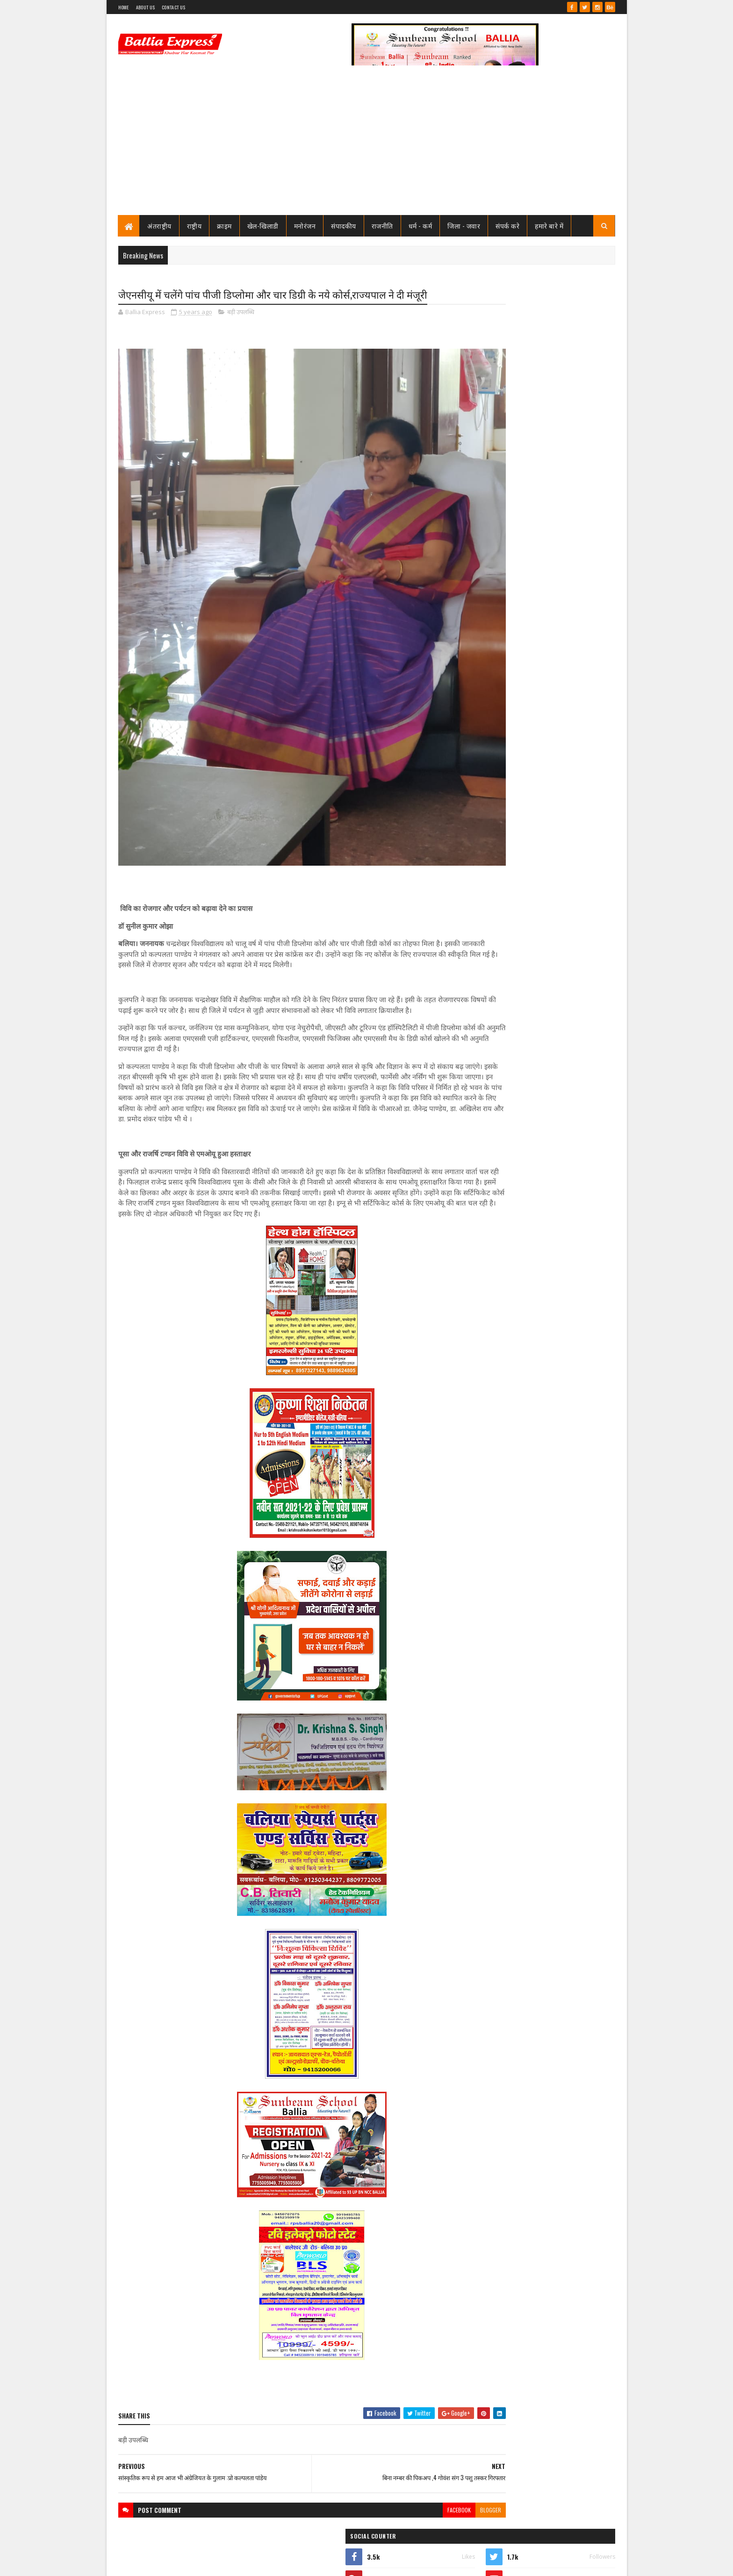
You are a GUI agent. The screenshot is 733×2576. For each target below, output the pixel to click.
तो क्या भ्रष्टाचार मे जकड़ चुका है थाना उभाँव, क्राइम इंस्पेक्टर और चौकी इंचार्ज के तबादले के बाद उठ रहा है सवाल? (561, 559)
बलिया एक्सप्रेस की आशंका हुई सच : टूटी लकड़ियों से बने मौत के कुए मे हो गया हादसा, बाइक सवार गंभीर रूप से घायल (555, 1030)
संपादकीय (344, 225)
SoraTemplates (152, 2563)
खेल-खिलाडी (263, 225)
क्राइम (224, 225)
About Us (145, 7)
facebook (402, 2467)
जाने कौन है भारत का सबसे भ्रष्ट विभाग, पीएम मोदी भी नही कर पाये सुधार (556, 594)
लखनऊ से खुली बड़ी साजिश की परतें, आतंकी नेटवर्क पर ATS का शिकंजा (557, 1086)
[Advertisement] (367, 144)
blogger (434, 2467)
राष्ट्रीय (194, 225)
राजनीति (382, 225)
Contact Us (173, 7)
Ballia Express (495, 421)
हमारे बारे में (549, 225)
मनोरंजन (305, 225)
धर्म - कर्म (420, 225)
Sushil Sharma (217, 2563)
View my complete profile (496, 434)
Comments (577, 629)
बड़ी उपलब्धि (240, 313)
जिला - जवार (464, 225)
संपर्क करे (508, 225)
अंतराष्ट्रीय (160, 225)
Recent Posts (503, 629)
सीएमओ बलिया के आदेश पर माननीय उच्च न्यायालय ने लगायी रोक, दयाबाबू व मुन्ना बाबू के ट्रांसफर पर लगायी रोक (557, 482)
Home (123, 7)
